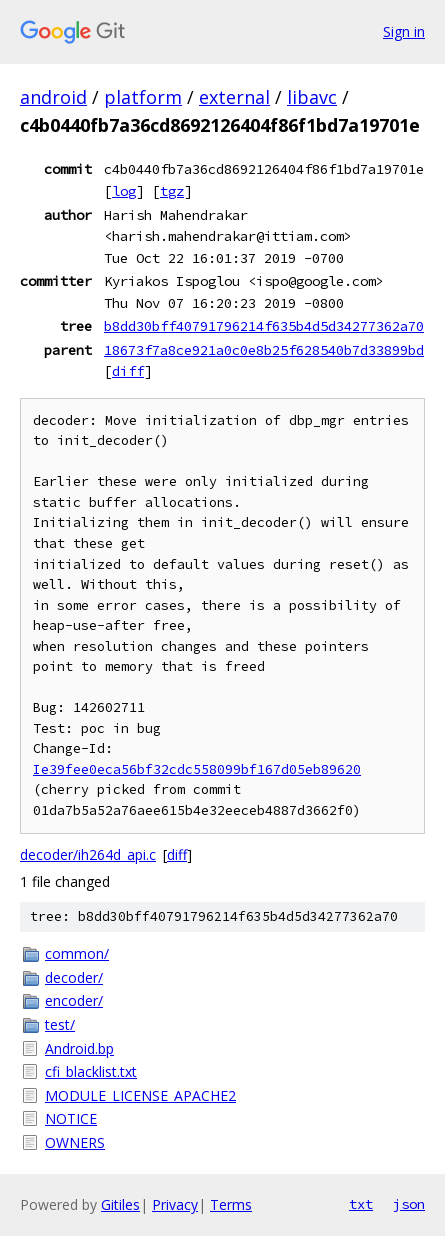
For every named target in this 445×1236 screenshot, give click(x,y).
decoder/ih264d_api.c (88, 854)
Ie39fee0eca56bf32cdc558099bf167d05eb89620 (197, 769)
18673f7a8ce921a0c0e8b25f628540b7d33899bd (264, 350)
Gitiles (120, 1204)
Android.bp (79, 1048)
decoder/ (74, 977)
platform (143, 97)
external (234, 97)
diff (128, 371)
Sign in (404, 31)
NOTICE (71, 1118)
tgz (172, 191)
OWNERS (75, 1142)
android (53, 97)
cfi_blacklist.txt (91, 1071)
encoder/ (74, 1000)
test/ (60, 1024)
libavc (312, 97)
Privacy (175, 1204)
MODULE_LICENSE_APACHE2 (140, 1095)
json (409, 1204)
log (124, 191)
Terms (231, 1204)
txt (361, 1204)
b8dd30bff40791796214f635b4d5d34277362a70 (264, 326)
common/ (77, 953)
